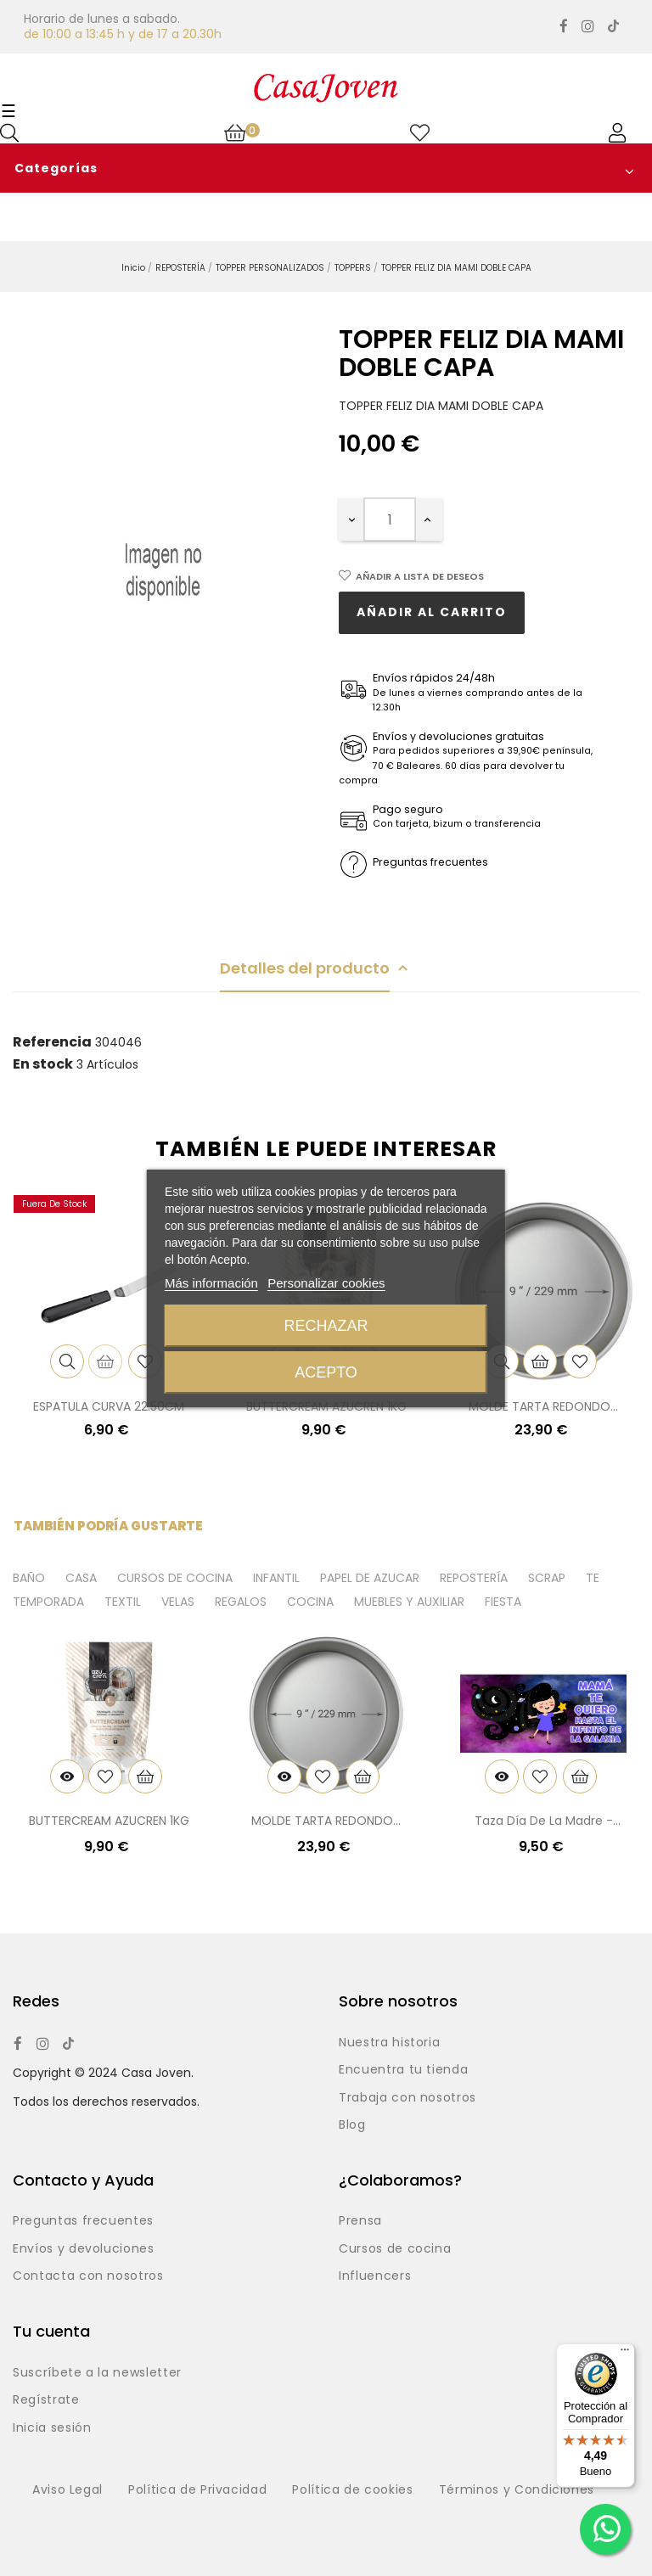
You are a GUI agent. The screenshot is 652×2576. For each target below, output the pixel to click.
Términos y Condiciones (516, 2490)
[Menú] (625, 2353)
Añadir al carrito (432, 611)
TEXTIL (122, 1602)
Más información (211, 1283)
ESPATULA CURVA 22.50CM (108, 1406)
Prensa (360, 2221)
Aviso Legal (67, 2490)
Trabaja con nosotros (407, 2098)
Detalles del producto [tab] (305, 968)
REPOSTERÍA (474, 1578)
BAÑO (29, 1578)
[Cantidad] (389, 519)
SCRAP (546, 1578)
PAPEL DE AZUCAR (369, 1578)
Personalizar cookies (326, 1283)
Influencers (375, 2276)
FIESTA (503, 1602)
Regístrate (46, 2400)
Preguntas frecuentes (83, 2221)
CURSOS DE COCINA (175, 1578)
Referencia (52, 1042)
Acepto (326, 1372)
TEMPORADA (48, 1602)
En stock (43, 1064)
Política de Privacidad (197, 2490)
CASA (81, 1578)
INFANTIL (276, 1578)
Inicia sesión (52, 2428)
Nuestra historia (389, 2043)
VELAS (177, 1602)
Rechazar (326, 1325)
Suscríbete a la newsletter (97, 2373)
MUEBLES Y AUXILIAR (409, 1602)
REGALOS (241, 1602)
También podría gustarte (108, 1525)
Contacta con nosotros (88, 2276)
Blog (352, 2125)
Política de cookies (352, 2490)
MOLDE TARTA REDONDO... (543, 1406)
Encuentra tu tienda (403, 2070)
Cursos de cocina (395, 2249)
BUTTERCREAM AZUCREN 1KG (109, 1820)
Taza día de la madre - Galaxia (544, 1822)
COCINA (310, 1602)
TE (592, 1578)
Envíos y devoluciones (84, 2249)
